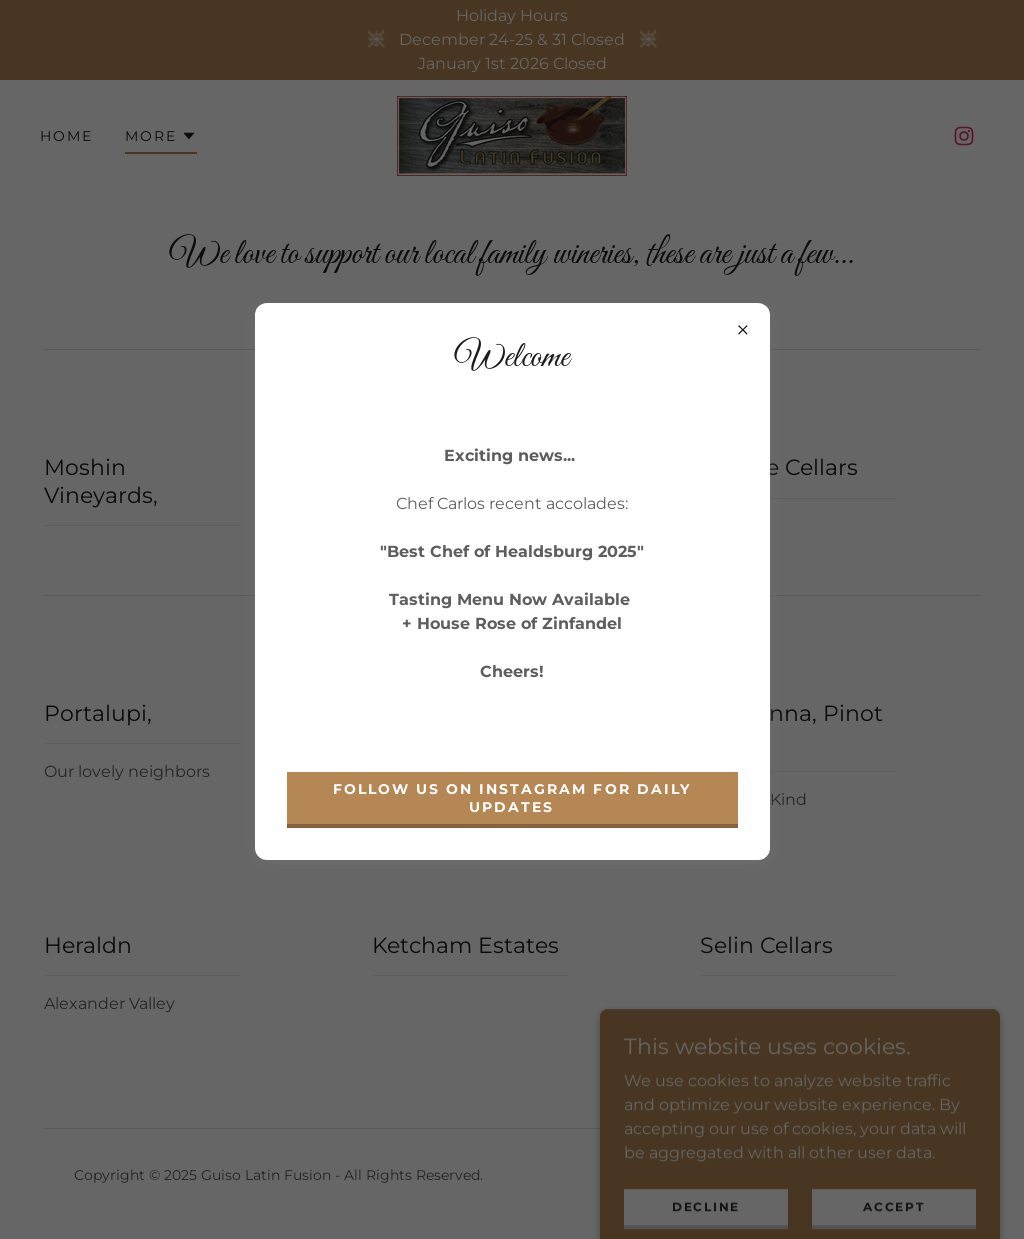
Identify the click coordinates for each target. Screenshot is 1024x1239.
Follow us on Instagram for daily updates (511, 798)
